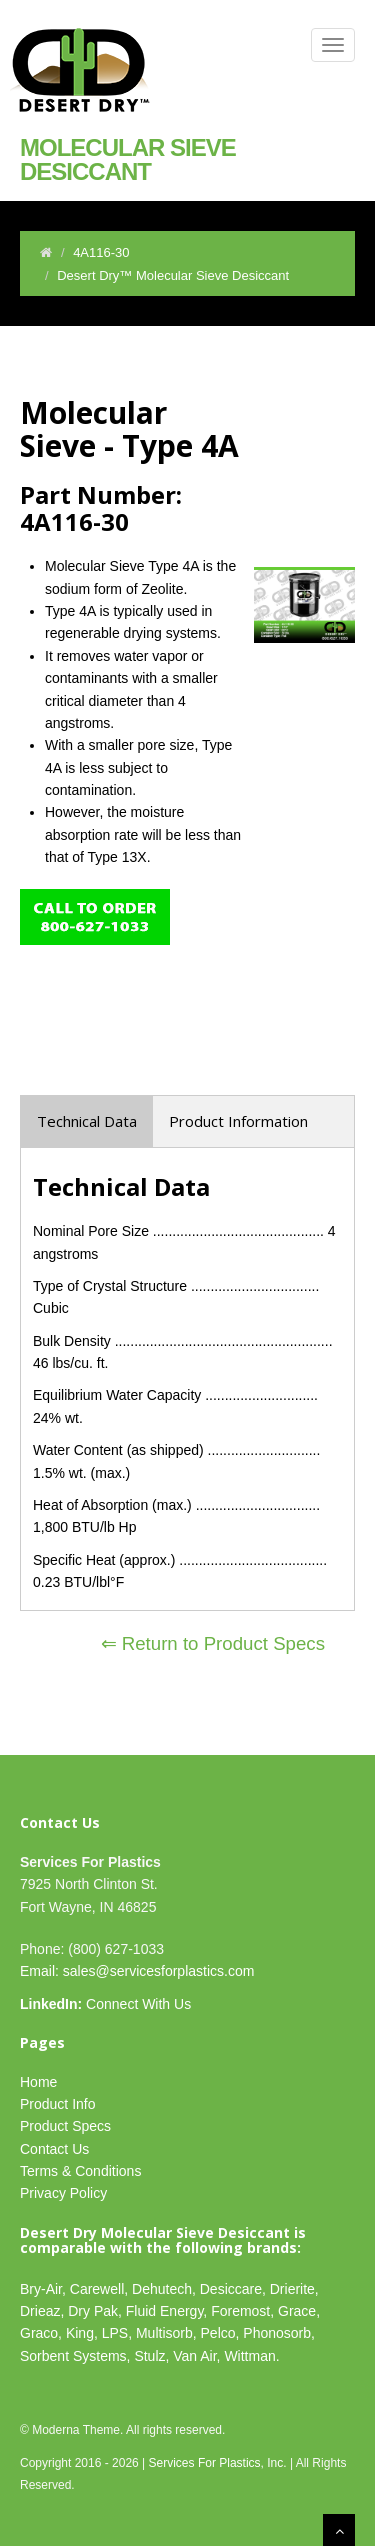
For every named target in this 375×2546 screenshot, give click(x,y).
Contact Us (54, 2149)
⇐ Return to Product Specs (213, 1643)
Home (38, 2082)
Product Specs (65, 2126)
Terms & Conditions (80, 2171)
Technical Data (87, 1121)
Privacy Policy (63, 2193)
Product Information (238, 1121)
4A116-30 (101, 252)
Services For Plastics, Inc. (218, 2463)
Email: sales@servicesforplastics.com (137, 1971)
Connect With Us (105, 2004)
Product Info (58, 2104)
